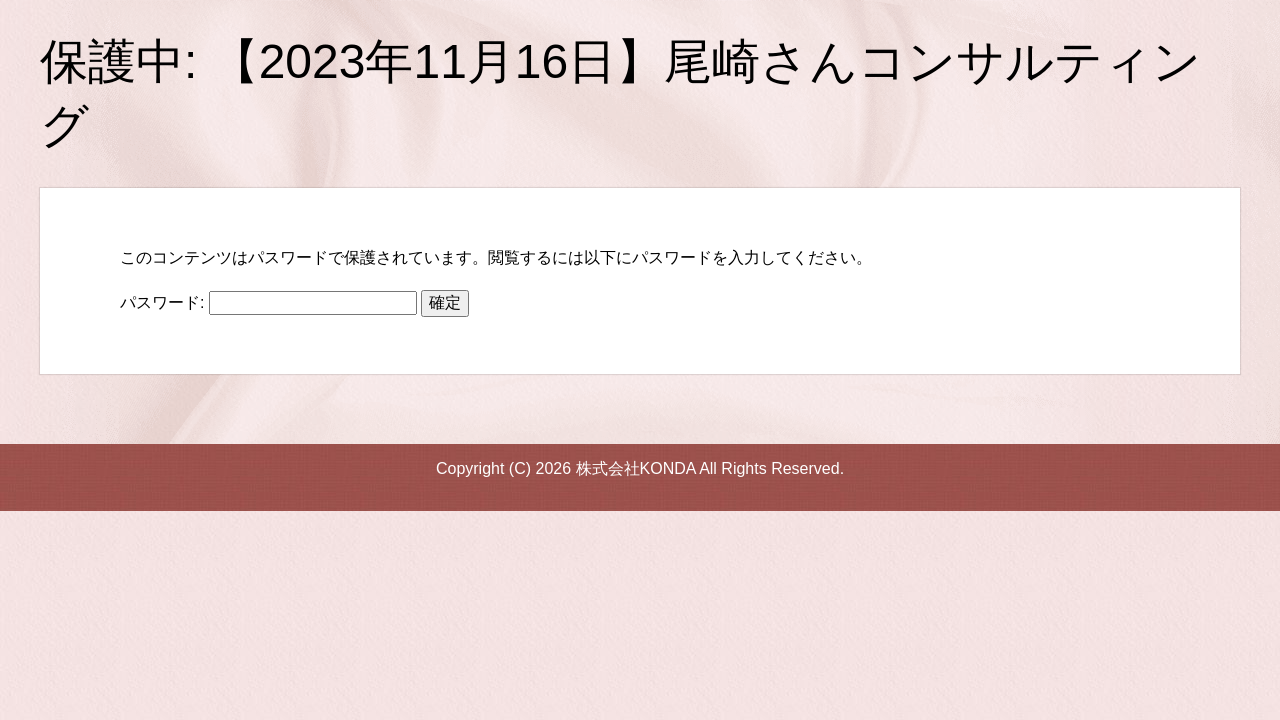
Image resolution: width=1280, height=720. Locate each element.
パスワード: (268, 302)
